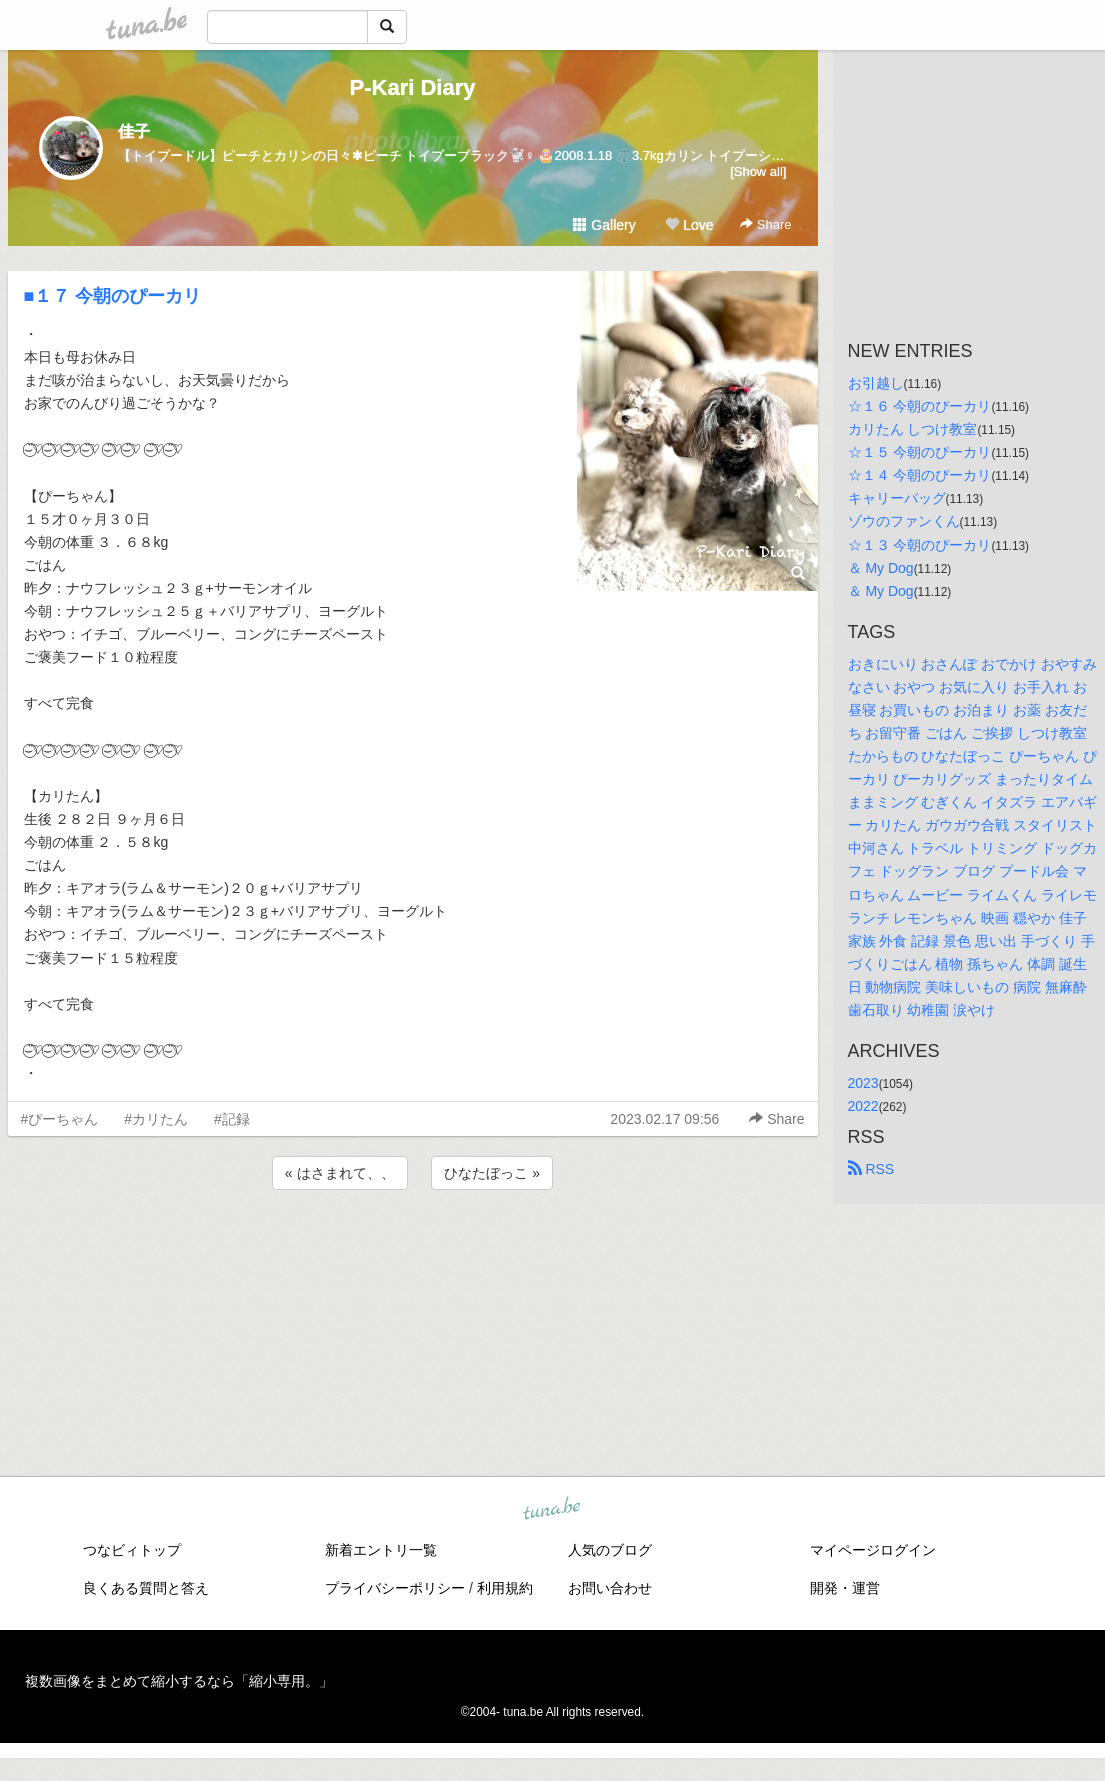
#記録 (232, 1119)
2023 (863, 1083)
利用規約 (505, 1588)
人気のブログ (610, 1550)
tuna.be (552, 1510)
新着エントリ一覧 (381, 1550)
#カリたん (156, 1119)
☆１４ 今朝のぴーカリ (920, 475)
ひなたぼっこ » (492, 1173)
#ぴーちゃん (60, 1119)
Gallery (604, 225)
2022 (863, 1106)
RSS (871, 1169)
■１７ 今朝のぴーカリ (113, 296)
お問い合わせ (610, 1588)
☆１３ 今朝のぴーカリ (920, 545)
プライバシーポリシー (395, 1588)
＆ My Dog (881, 568)
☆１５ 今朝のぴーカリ (920, 452)
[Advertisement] (413, 1248)
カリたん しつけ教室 (913, 429)
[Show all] (758, 171)
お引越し (876, 383)
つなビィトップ (132, 1550)
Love (689, 225)
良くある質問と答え (146, 1588)
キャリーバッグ (897, 498)
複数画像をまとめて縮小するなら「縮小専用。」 (179, 1681)
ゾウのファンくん (904, 521)
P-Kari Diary (413, 87)
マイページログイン (873, 1550)
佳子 (134, 131)
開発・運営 (845, 1588)
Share (765, 224)
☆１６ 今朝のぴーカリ (920, 406)
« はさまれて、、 (340, 1173)
